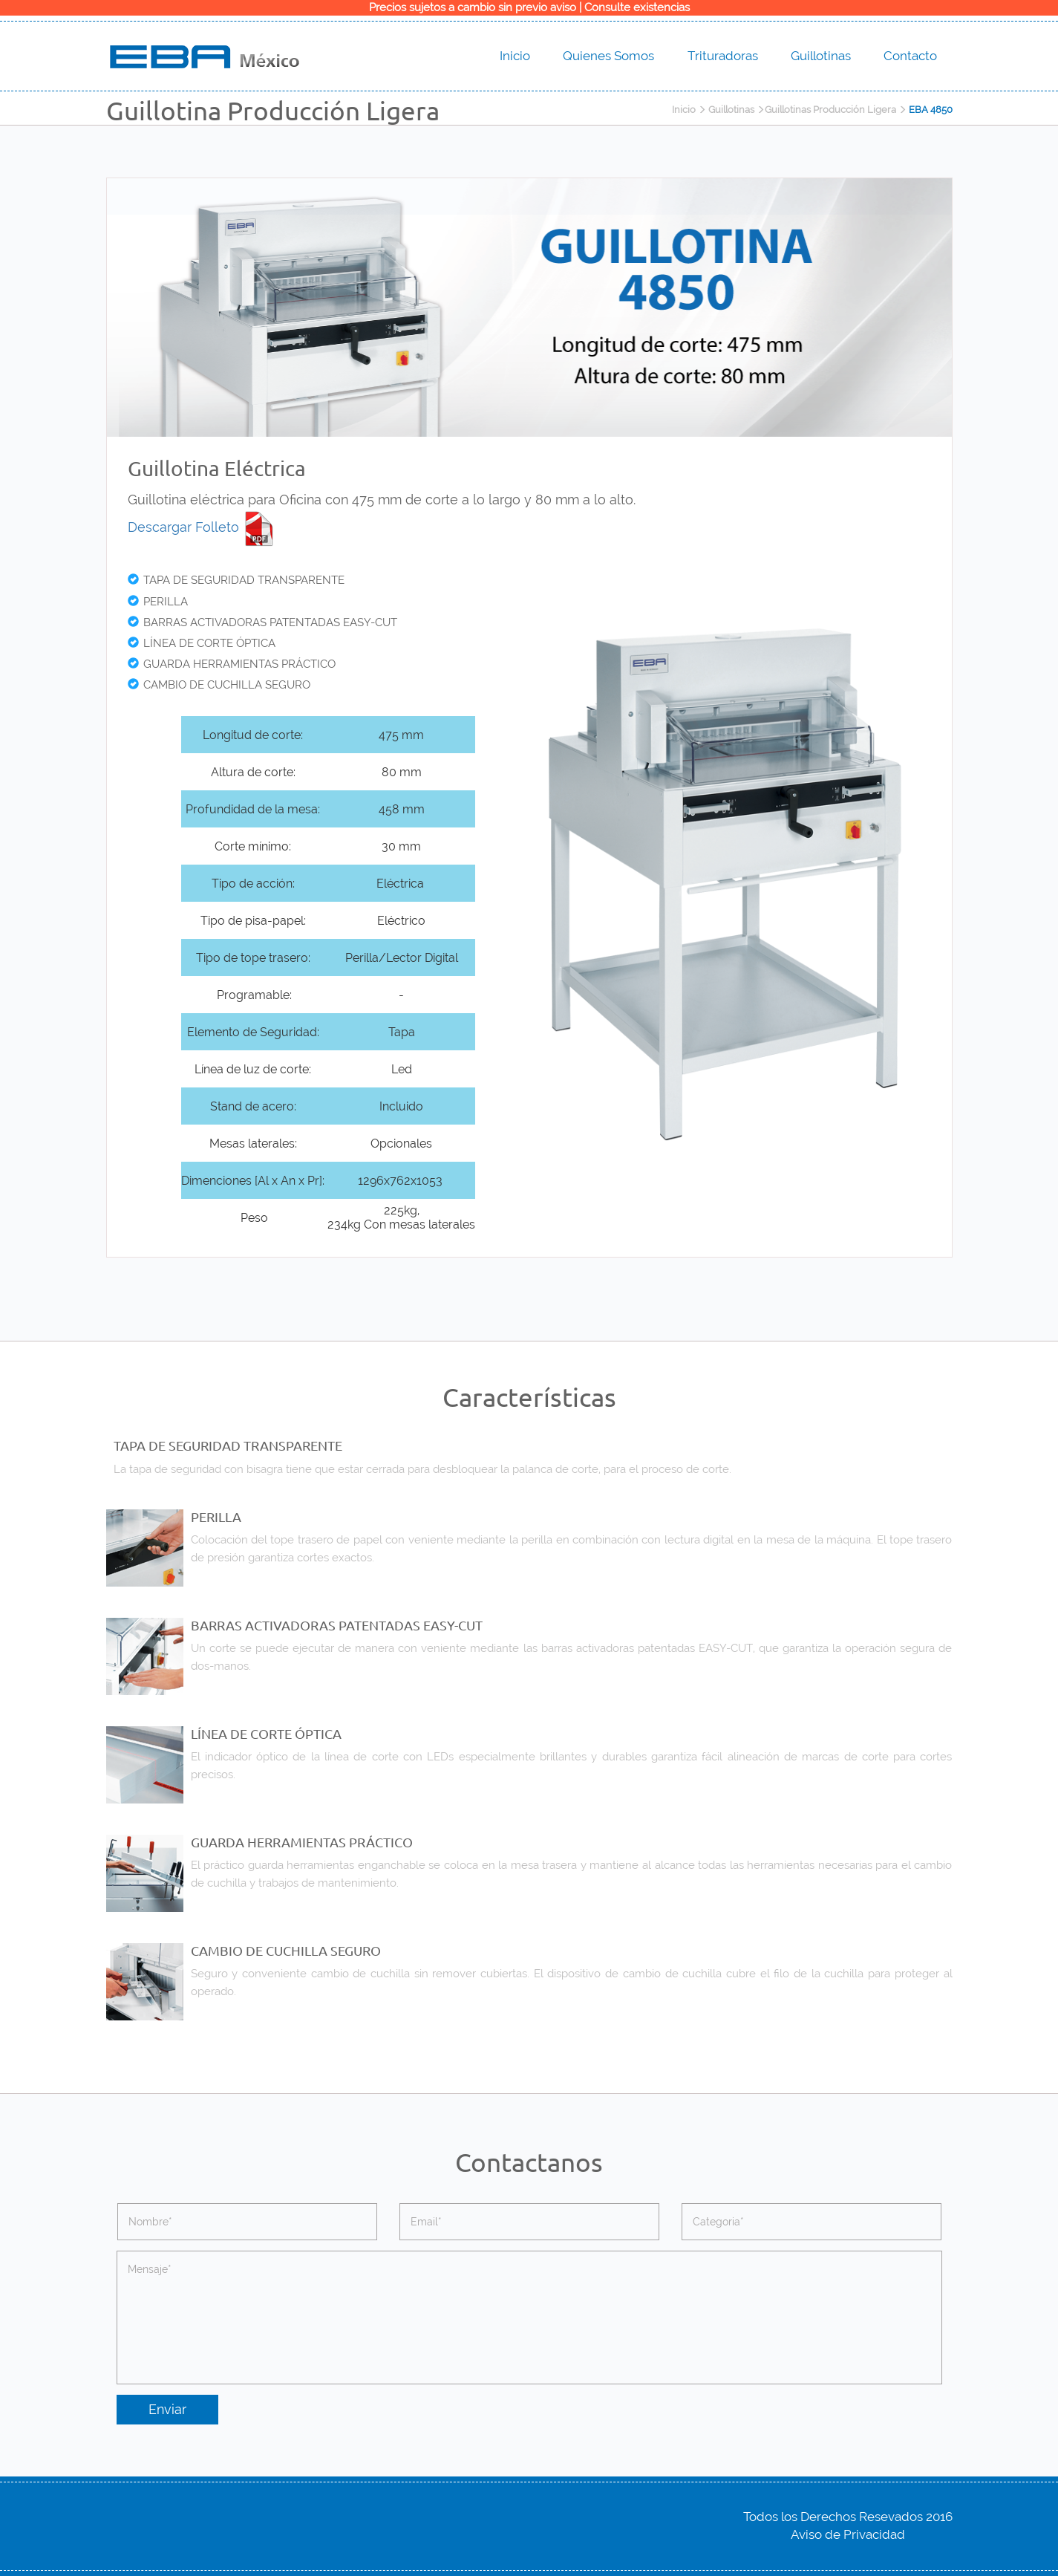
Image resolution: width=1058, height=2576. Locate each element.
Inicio (515, 55)
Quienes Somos (608, 55)
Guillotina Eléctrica (217, 468)
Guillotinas (821, 55)
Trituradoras (723, 55)
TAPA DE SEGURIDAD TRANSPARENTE (236, 580)
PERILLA (158, 601)
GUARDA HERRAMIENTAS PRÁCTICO (232, 664)
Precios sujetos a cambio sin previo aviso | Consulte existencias (529, 7)
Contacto (910, 55)
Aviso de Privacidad (848, 2534)
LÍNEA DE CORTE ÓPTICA (201, 643)
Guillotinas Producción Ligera (830, 109)
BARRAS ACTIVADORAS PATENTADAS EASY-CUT (262, 622)
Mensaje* (530, 2317)
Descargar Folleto (202, 527)
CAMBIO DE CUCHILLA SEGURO (219, 685)
